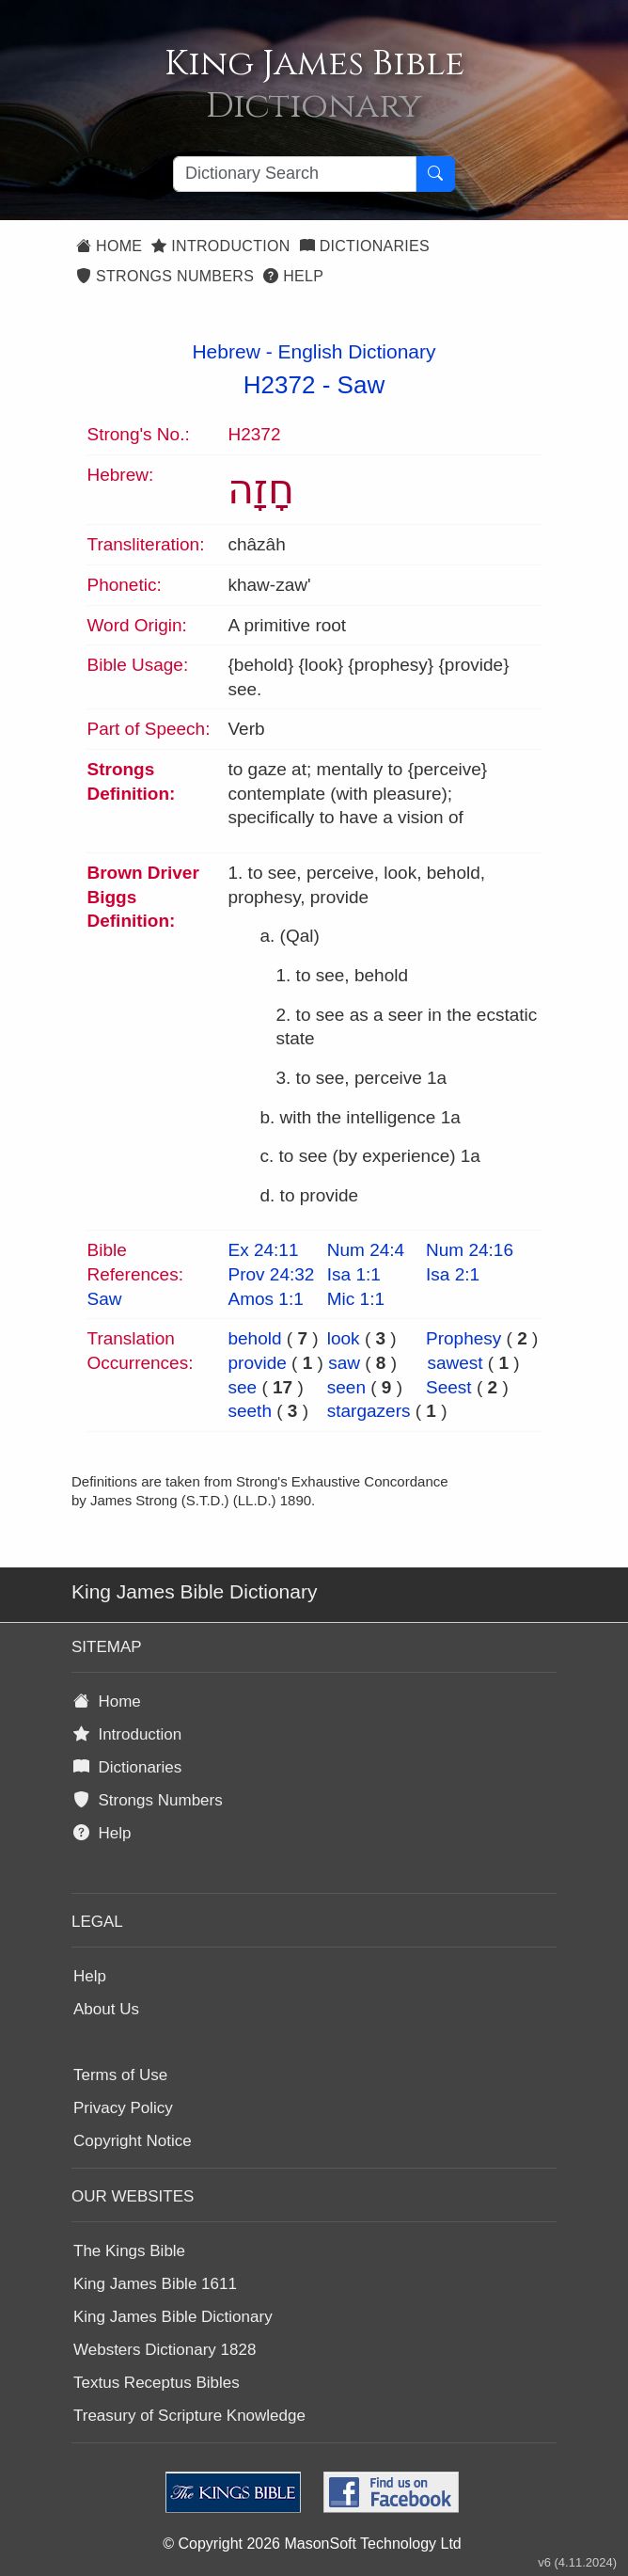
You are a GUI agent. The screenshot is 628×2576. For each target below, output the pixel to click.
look (343, 1338)
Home (109, 246)
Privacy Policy (123, 2108)
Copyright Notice (132, 2141)
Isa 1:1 (354, 1274)
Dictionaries (365, 246)
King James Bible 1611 (155, 2284)
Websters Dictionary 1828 (164, 2350)
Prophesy (463, 1338)
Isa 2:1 (452, 1274)
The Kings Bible (129, 2251)
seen (346, 1387)
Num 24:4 (365, 1250)
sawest (454, 1363)
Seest (449, 1387)
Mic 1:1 (356, 1299)
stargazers (369, 1411)
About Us (106, 2009)
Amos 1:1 (265, 1299)
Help (293, 276)
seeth (249, 1411)
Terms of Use (120, 2075)
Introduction (220, 246)
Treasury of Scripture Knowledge (189, 2416)
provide (257, 1363)
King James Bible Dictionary (173, 2317)
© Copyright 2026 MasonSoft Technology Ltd (312, 2544)
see (242, 1387)
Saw (361, 385)
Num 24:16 (469, 1250)
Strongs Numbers (165, 276)
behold (254, 1338)
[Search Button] (435, 174)
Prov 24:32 (271, 1274)
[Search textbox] (294, 174)
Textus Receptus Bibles (156, 2383)
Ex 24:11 (263, 1250)
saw (344, 1363)
